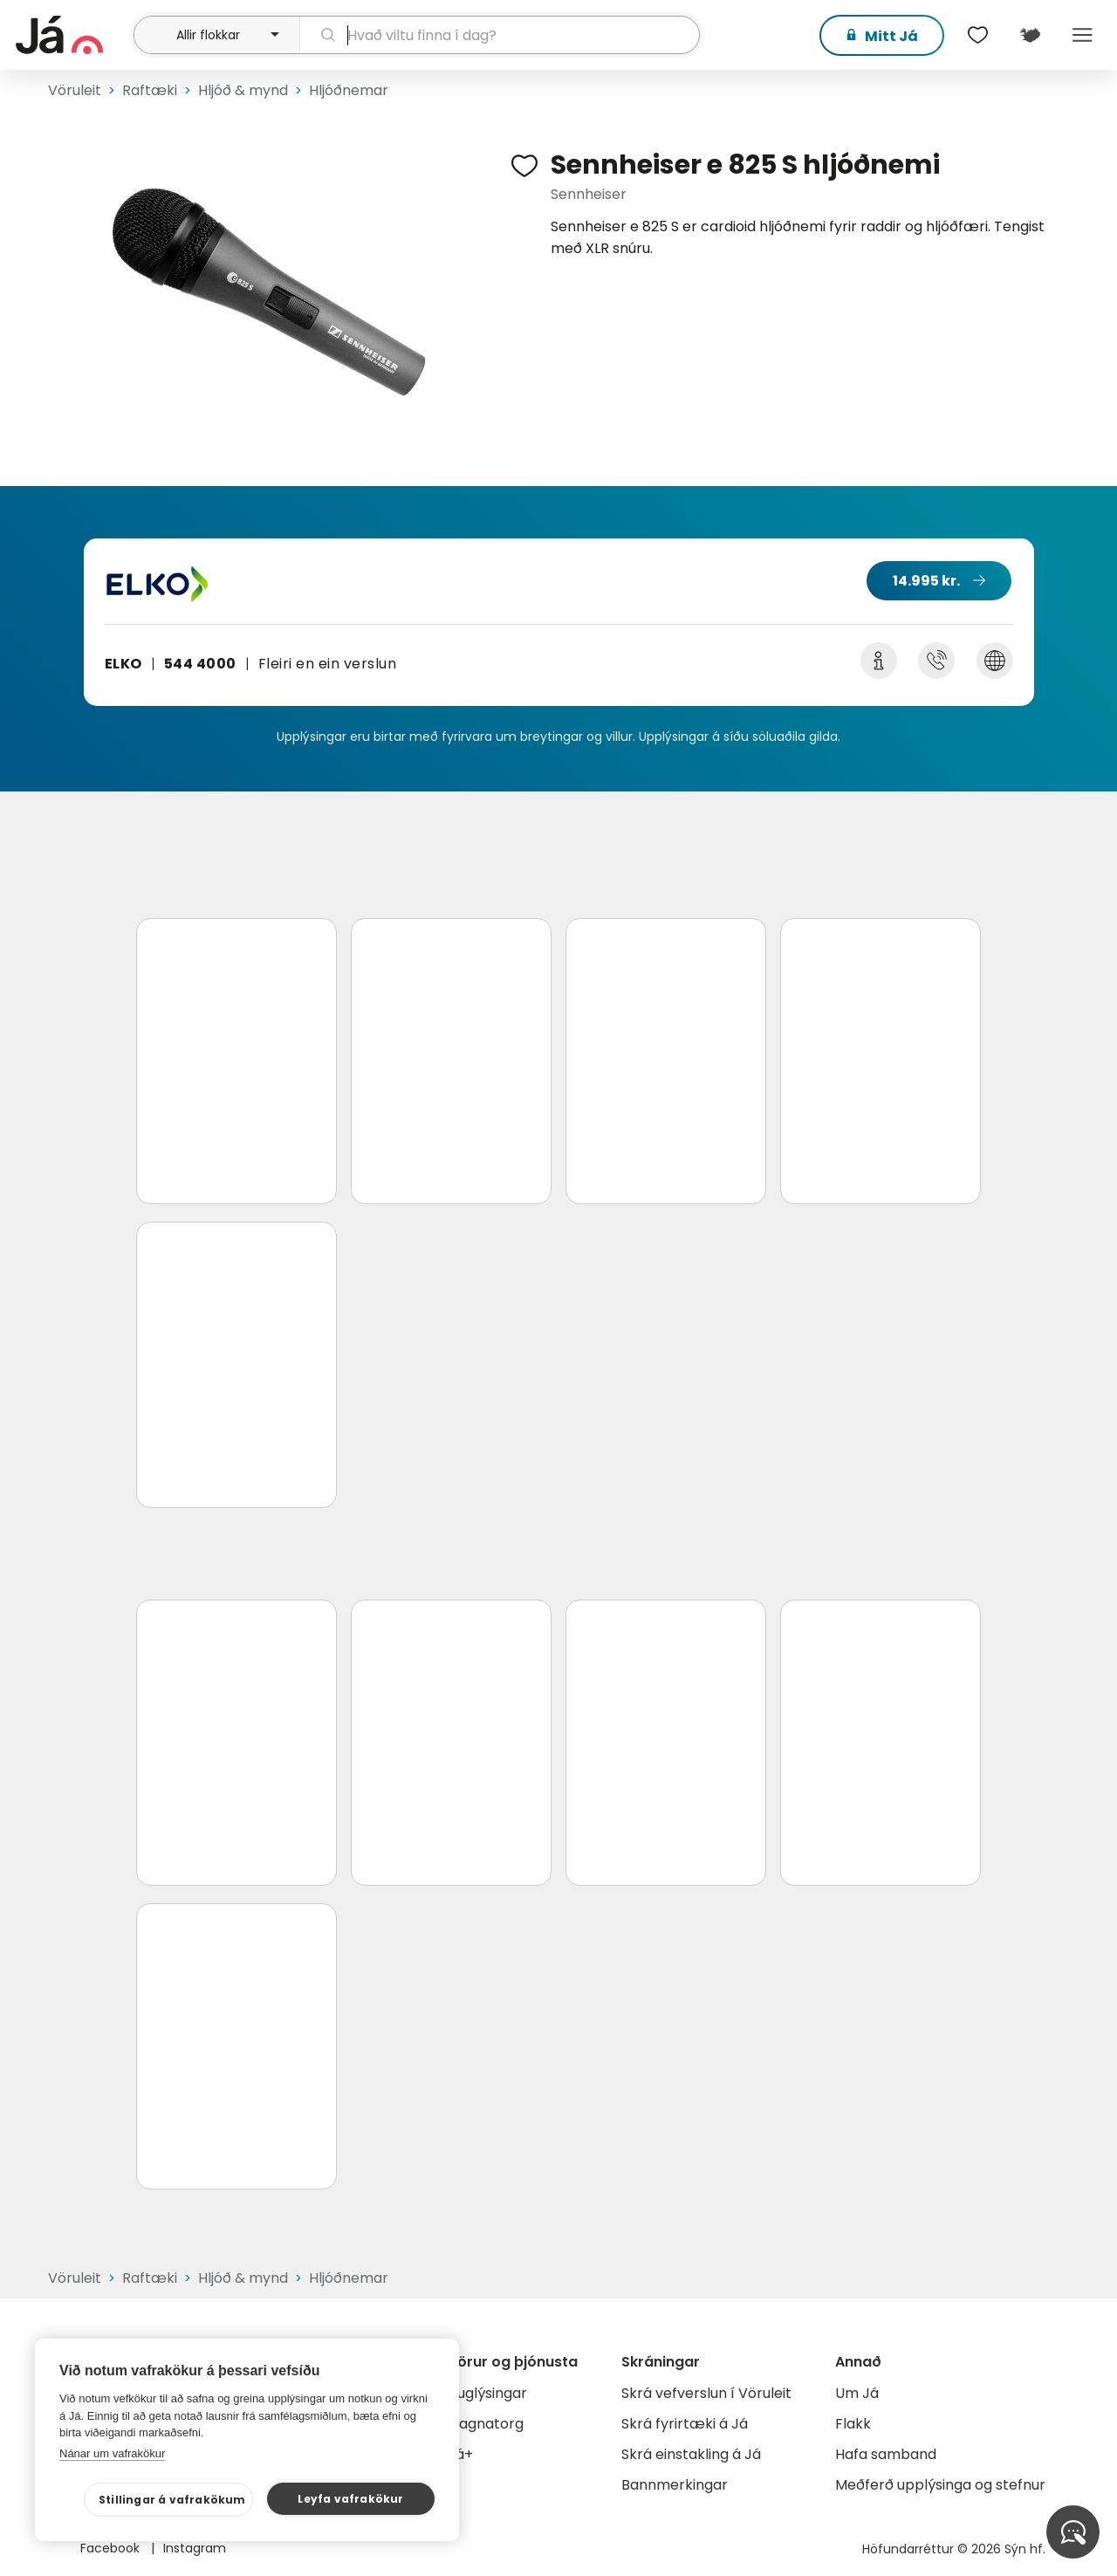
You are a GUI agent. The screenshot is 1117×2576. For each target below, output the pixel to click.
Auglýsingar (487, 2393)
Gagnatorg (486, 2424)
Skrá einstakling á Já (691, 2454)
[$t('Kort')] (1030, 35)
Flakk (853, 2424)
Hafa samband (885, 2454)
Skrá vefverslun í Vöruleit (706, 2393)
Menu (1082, 35)
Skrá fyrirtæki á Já (684, 2424)
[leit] (500, 35)
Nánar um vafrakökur (112, 2453)
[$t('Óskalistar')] (977, 35)
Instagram (194, 2548)
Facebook (111, 2548)
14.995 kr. (926, 581)
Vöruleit (74, 90)
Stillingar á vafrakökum (172, 2499)
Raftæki (149, 90)
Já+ (460, 2454)
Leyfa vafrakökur (350, 2498)
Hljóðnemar (348, 90)
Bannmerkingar (674, 2485)
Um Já (857, 2393)
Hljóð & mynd (243, 90)
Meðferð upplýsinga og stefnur (940, 2485)
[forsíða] (72, 35)
